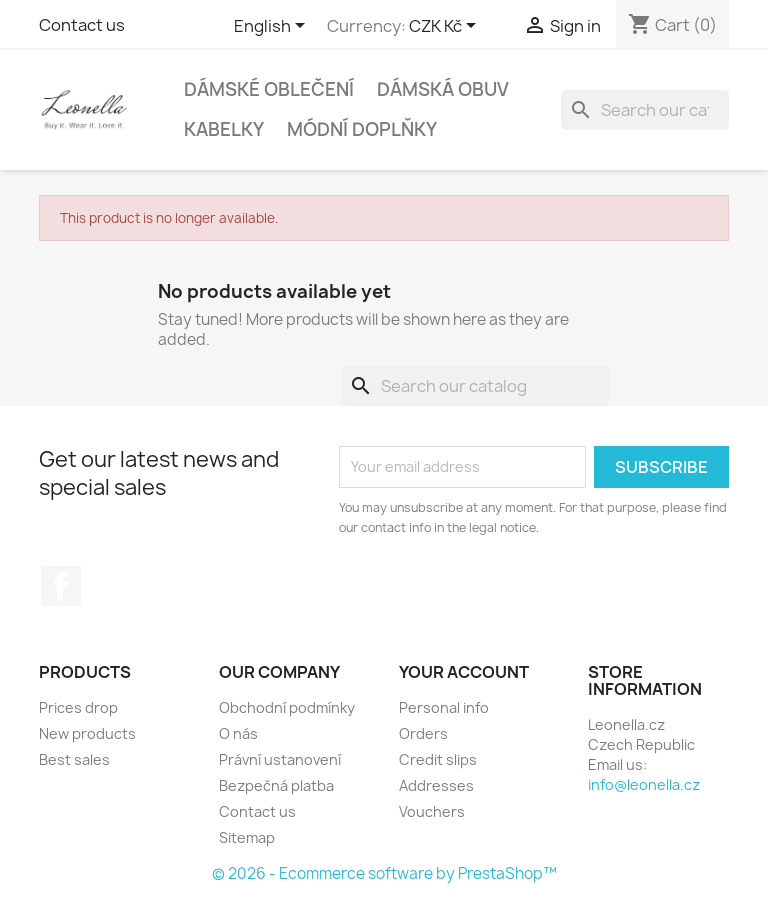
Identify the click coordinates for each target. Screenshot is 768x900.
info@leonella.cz (644, 784)
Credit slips (438, 759)
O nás (238, 733)
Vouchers (432, 811)
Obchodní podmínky (287, 707)
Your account (464, 672)
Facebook (61, 586)
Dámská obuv (443, 89)
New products (87, 733)
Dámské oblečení (269, 89)
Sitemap (247, 837)
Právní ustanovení (280, 759)
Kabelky (224, 129)
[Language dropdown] (273, 27)
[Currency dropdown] (446, 27)
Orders (423, 733)
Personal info (444, 707)
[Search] (645, 110)
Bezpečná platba (276, 785)
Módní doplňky (362, 129)
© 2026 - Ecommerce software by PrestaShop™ (384, 873)
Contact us (82, 25)
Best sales (74, 759)
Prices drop (78, 707)
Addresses (436, 785)
